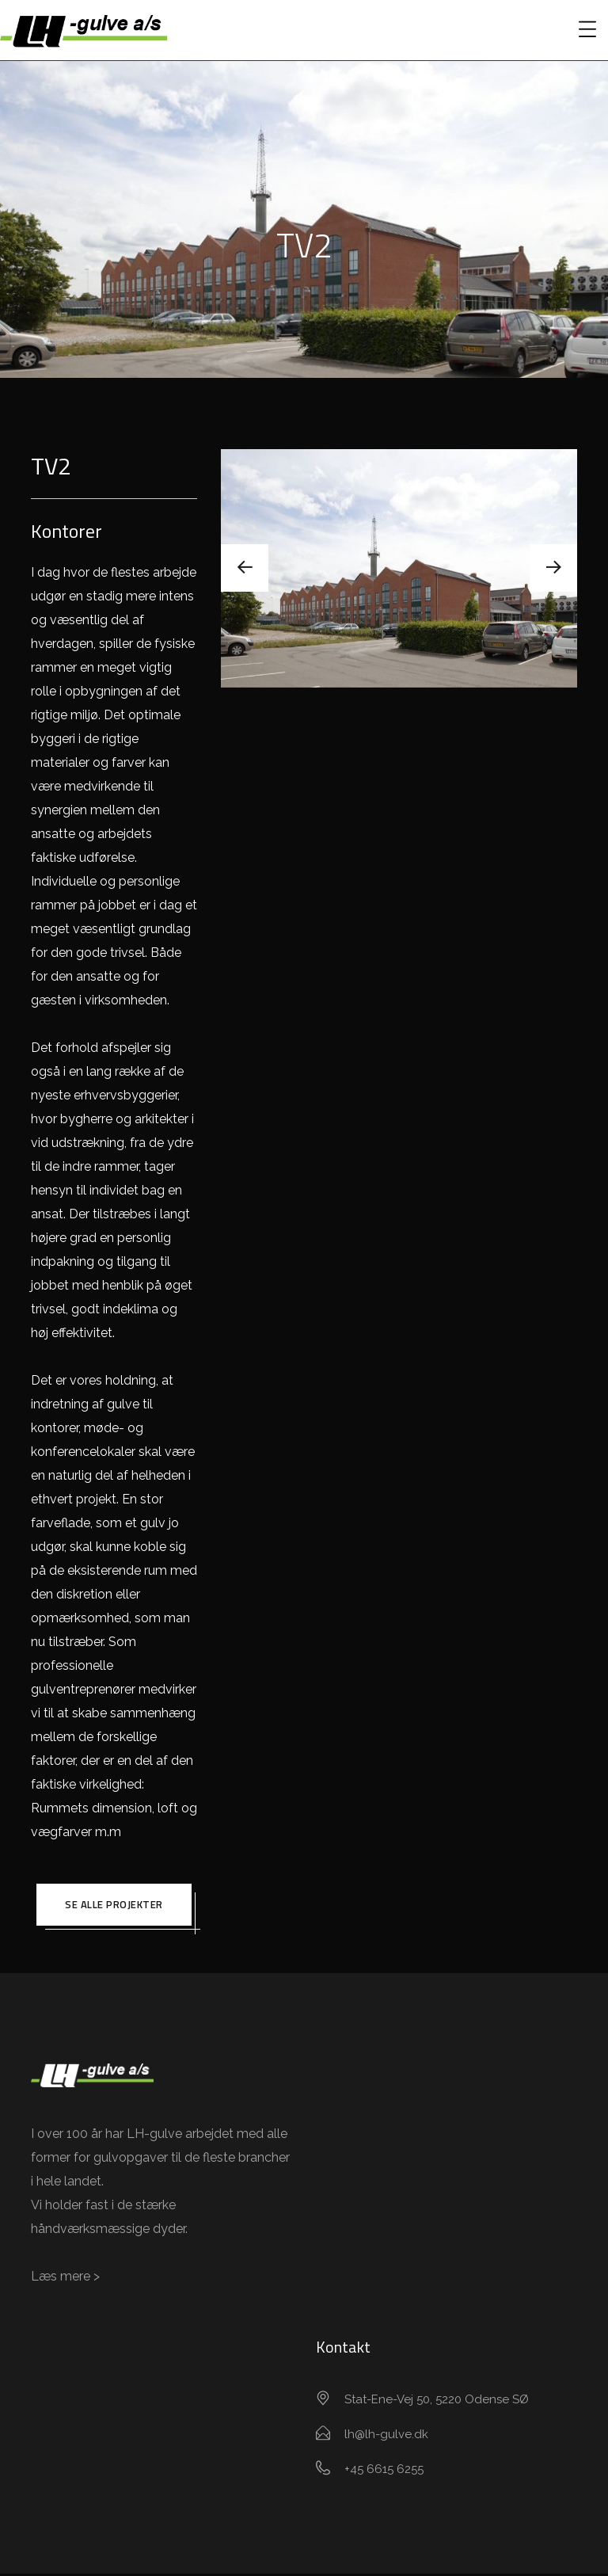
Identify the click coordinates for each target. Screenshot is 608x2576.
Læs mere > (65, 2278)
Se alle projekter (114, 1906)
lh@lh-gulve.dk (386, 2436)
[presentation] (244, 568)
